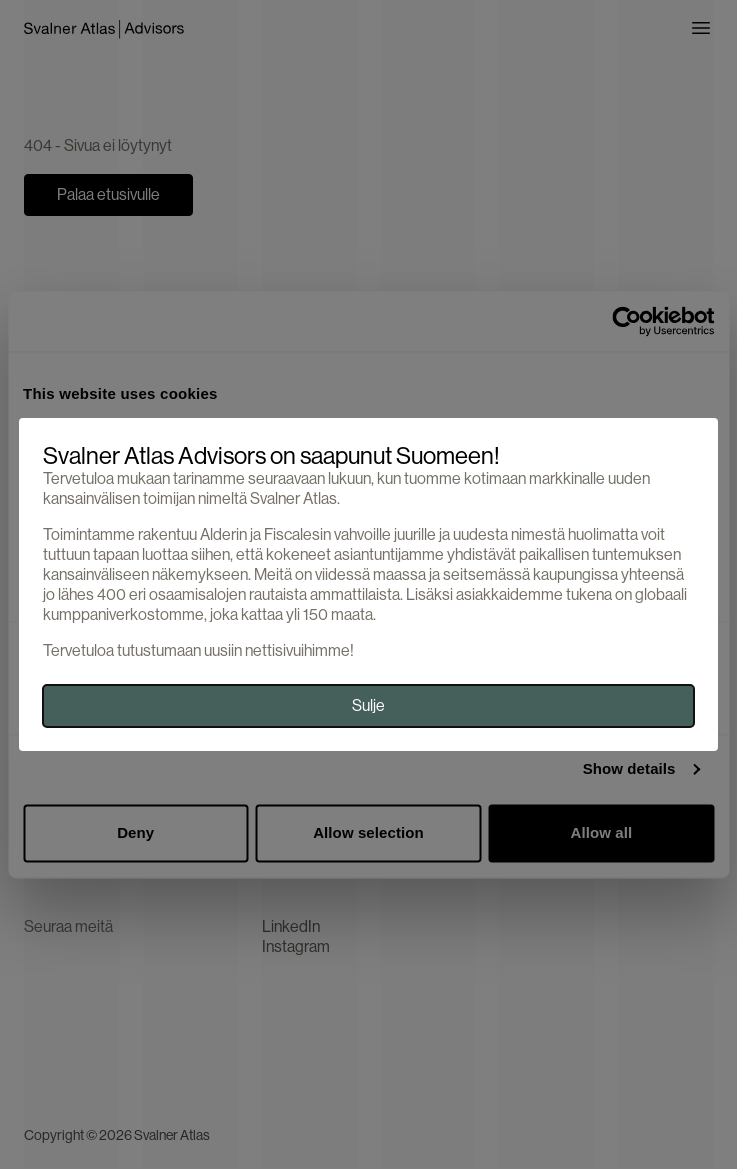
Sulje (368, 705)
